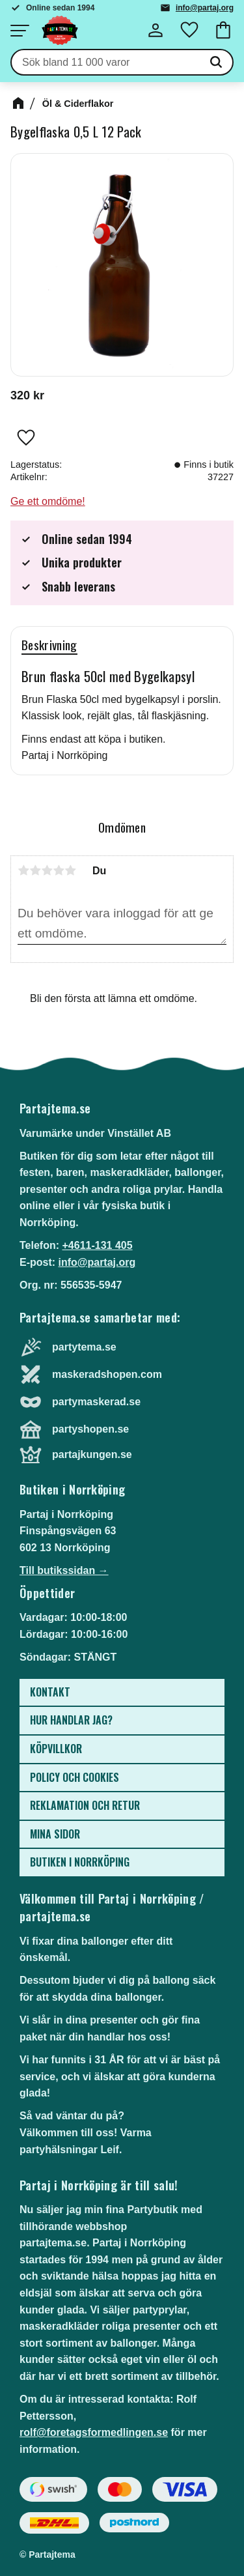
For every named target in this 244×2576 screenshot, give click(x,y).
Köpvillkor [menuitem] (56, 1748)
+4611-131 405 (97, 1245)
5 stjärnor (70, 870)
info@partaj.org (205, 7)
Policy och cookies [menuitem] (74, 1777)
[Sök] (216, 62)
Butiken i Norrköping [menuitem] (79, 1862)
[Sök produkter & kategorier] (106, 62)
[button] (19, 30)
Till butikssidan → (64, 1570)
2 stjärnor (35, 870)
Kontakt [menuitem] (50, 1692)
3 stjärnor (47, 870)
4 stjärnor (58, 870)
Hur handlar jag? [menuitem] (71, 1720)
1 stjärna (23, 870)
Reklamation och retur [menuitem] (85, 1805)
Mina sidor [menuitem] (55, 1834)
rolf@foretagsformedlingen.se (94, 2432)
